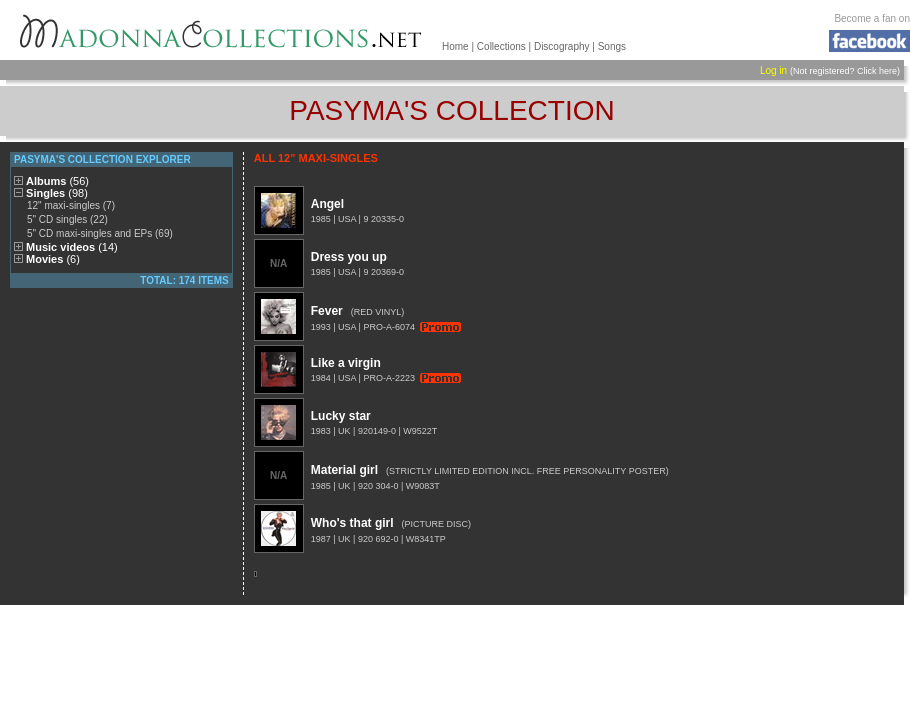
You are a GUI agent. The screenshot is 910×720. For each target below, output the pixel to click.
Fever (327, 311)
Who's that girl (352, 523)
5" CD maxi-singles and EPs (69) (100, 233)
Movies (53, 259)
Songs (612, 46)
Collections (501, 46)
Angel (327, 204)
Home (455, 46)
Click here (877, 71)
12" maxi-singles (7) (71, 205)
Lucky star (341, 416)
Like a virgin (346, 363)
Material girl (344, 470)
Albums (57, 181)
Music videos (72, 247)
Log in (773, 70)
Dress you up (349, 257)
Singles (57, 193)
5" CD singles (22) (67, 219)
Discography (562, 46)
